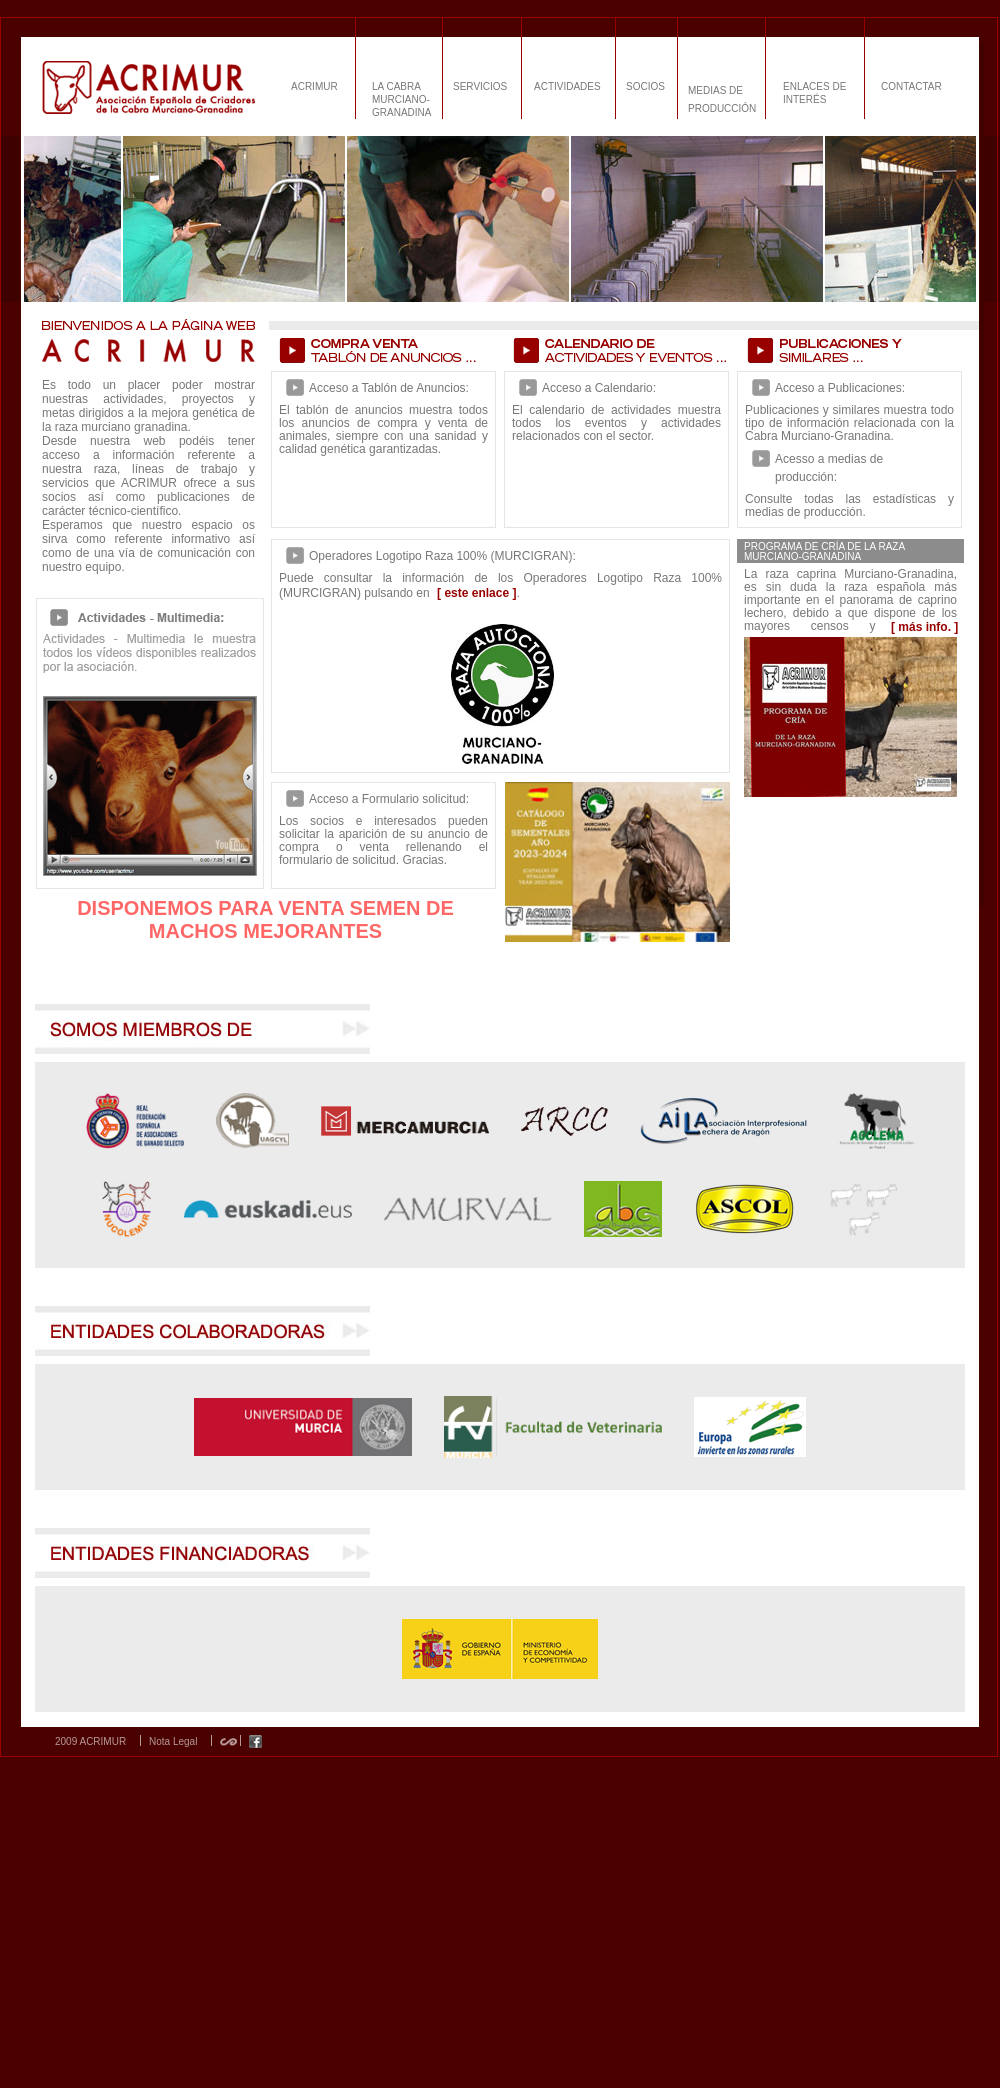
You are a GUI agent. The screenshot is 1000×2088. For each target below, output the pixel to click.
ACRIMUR (314, 86)
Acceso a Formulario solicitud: (389, 799)
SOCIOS (645, 86)
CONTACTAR (911, 86)
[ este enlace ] (476, 593)
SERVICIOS (480, 86)
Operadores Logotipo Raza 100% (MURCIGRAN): (442, 556)
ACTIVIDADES (567, 86)
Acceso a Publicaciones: (840, 388)
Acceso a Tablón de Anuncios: (389, 388)
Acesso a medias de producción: (829, 468)
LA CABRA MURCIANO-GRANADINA (401, 99)
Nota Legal (173, 1742)
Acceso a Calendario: (599, 388)
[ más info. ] (924, 627)
